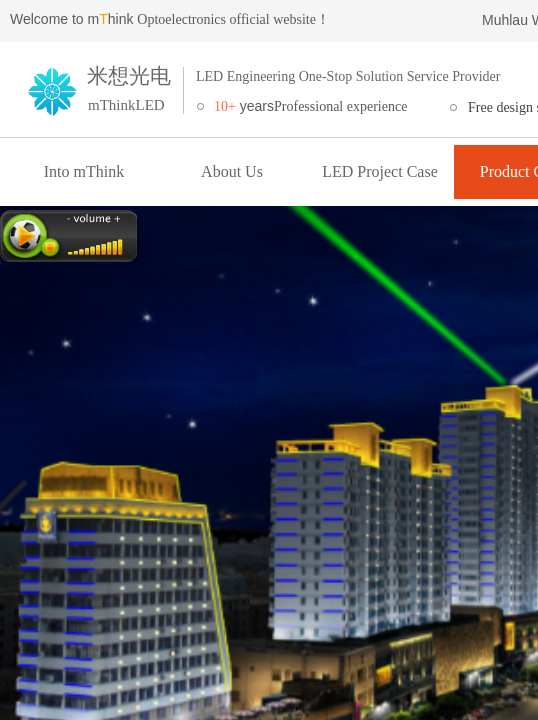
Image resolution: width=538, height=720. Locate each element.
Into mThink (84, 171)
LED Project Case (380, 171)
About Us (232, 171)
